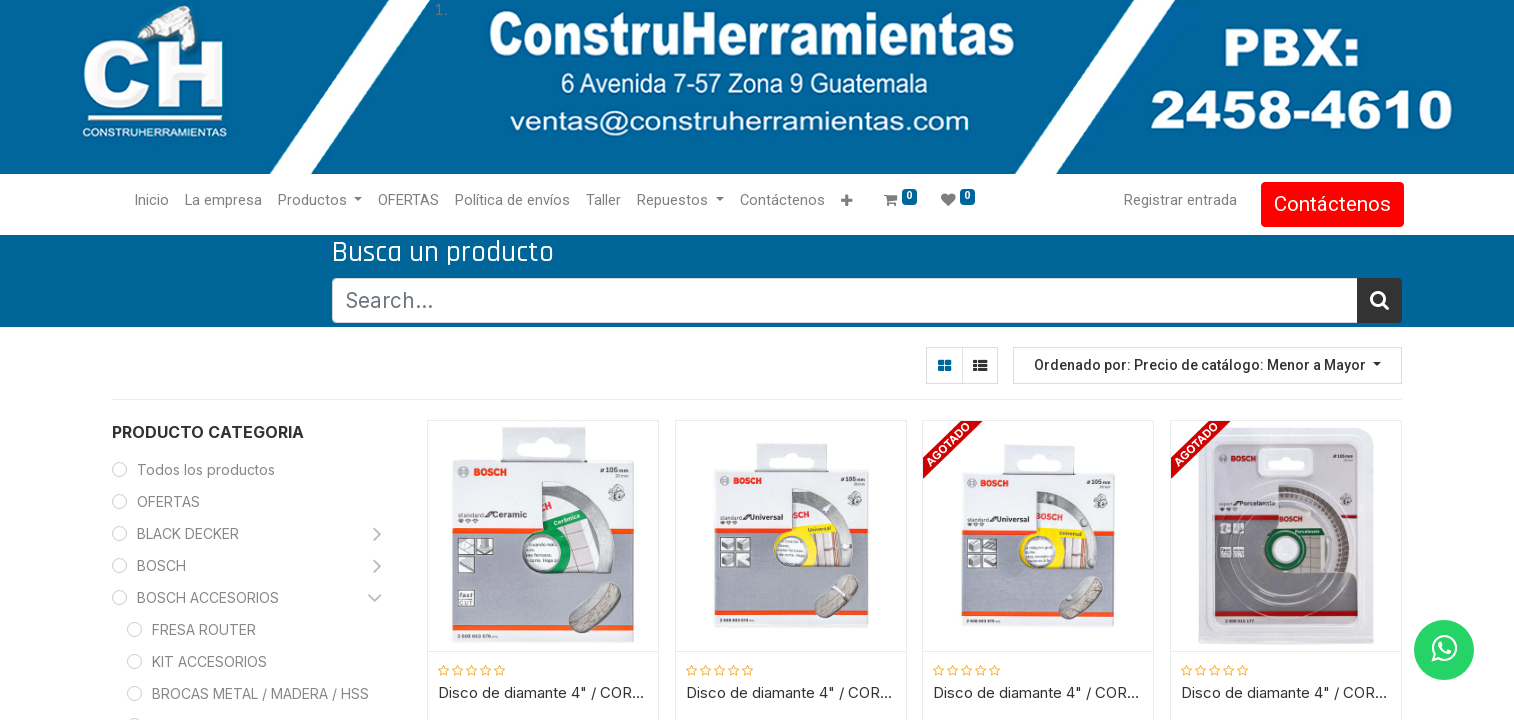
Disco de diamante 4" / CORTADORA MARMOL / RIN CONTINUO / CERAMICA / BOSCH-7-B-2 (544, 693)
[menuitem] (153, 201)
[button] (848, 201)
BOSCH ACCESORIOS (208, 597)
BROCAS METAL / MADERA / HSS (260, 693)
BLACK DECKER (188, 533)
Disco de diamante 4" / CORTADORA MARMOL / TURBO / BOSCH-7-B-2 (1039, 693)
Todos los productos (206, 469)
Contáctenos (1330, 204)
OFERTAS (168, 501)
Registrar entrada (1178, 200)
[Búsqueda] (1379, 300)
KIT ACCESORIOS (209, 661)
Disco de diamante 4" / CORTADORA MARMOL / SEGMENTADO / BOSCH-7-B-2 (791, 693)
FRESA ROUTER (204, 629)
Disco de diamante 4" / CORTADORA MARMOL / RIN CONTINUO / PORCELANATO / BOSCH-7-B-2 (1286, 693)
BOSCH (161, 565)
